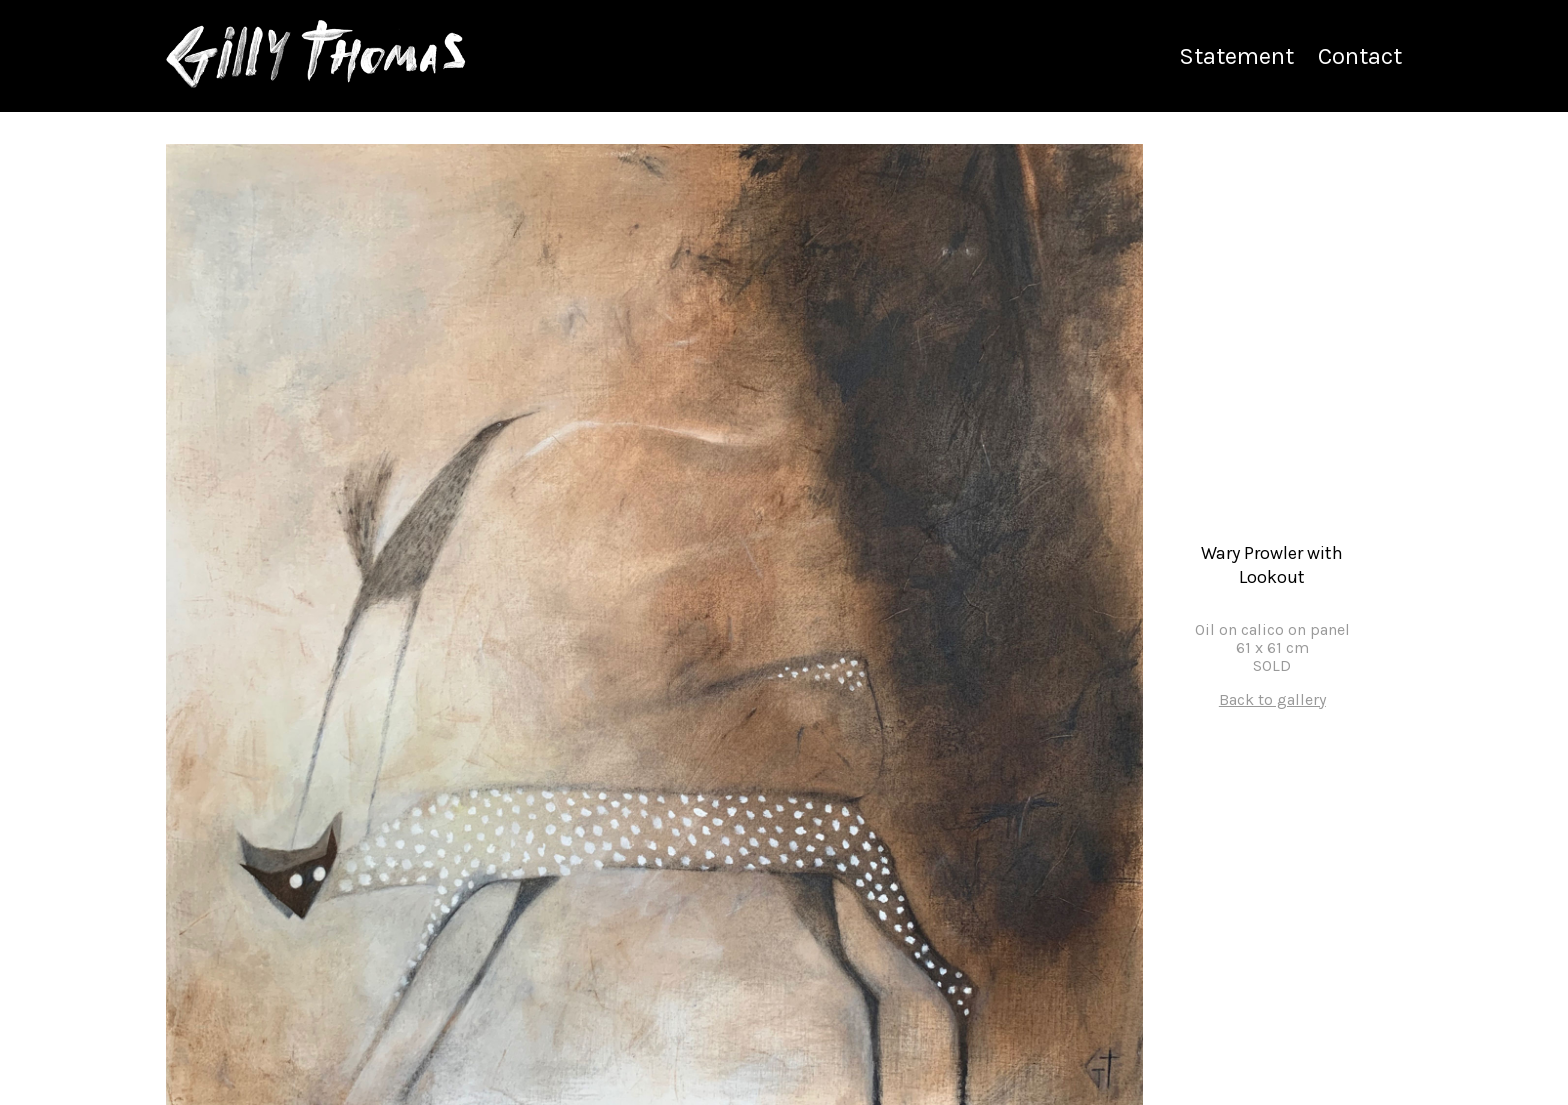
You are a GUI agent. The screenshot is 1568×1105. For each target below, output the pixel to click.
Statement (1236, 56)
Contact (1360, 56)
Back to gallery (1272, 700)
